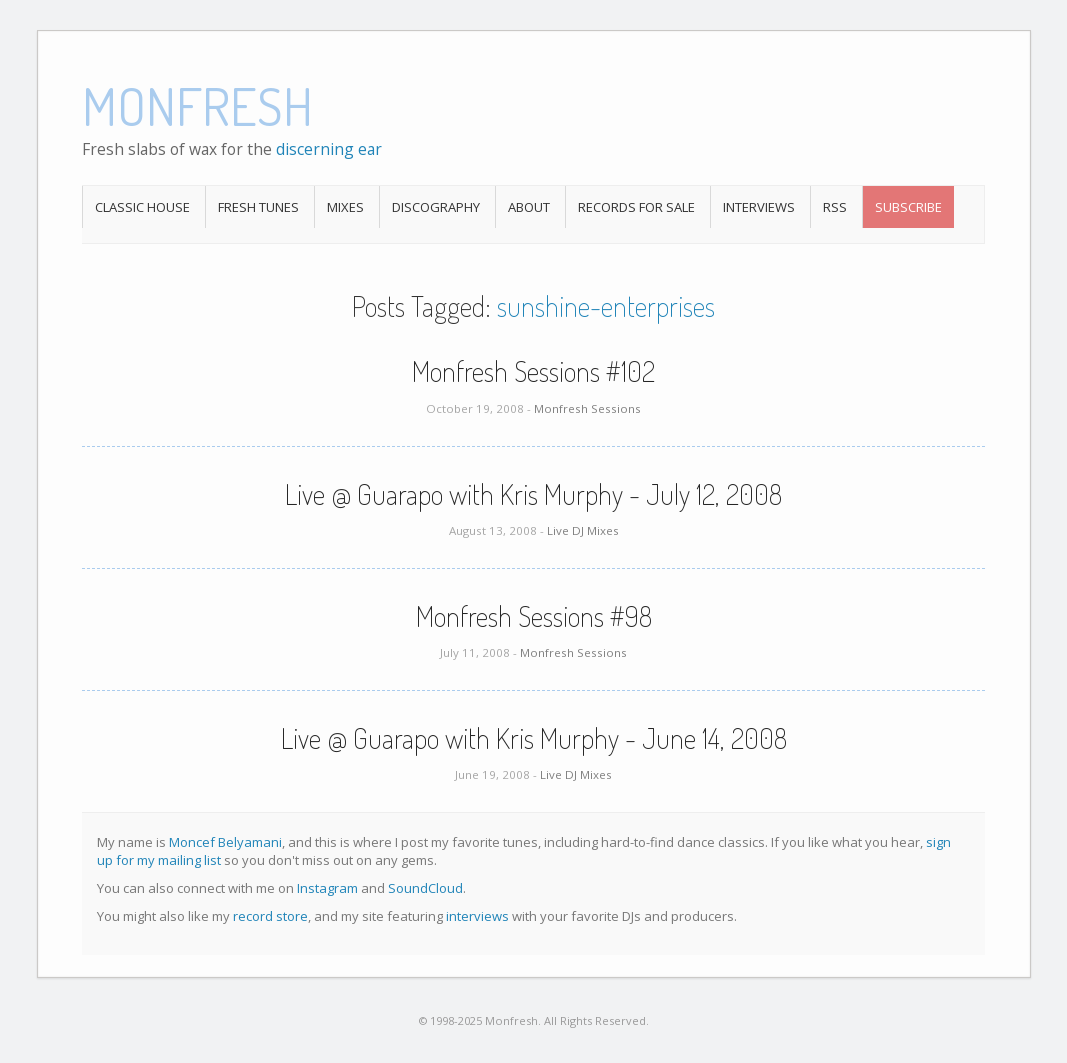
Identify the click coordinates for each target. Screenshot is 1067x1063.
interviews (477, 916)
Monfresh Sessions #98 (534, 616)
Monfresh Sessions (587, 408)
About (529, 207)
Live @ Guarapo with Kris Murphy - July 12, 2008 (533, 494)
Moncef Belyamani (225, 842)
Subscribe (908, 207)
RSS (835, 207)
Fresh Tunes (258, 207)
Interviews (759, 207)
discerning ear (329, 149)
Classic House (142, 207)
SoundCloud (425, 888)
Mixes (345, 207)
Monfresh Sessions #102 (533, 371)
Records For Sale (636, 207)
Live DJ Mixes (583, 530)
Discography (436, 207)
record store (270, 916)
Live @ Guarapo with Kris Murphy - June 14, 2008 (534, 738)
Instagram (327, 888)
